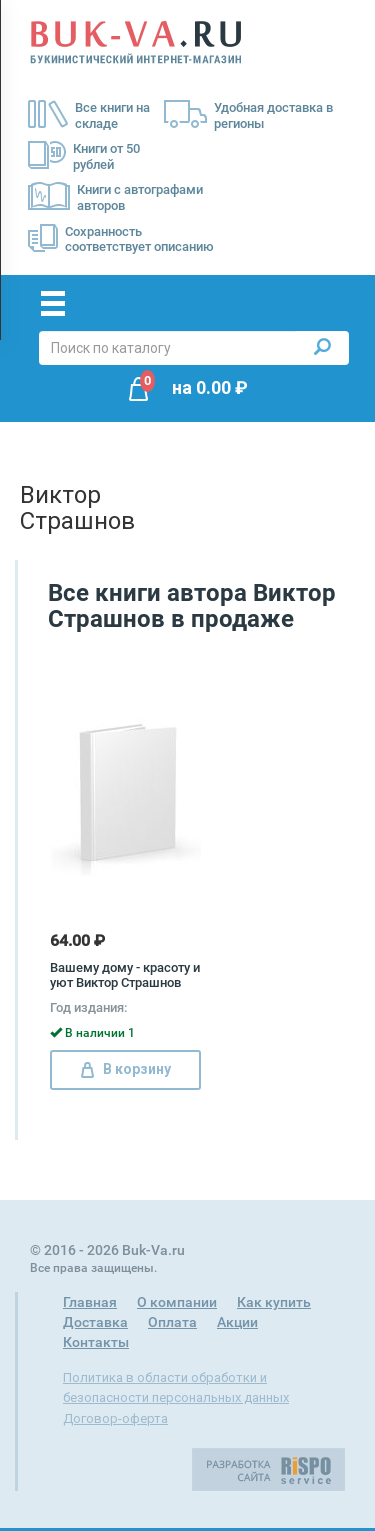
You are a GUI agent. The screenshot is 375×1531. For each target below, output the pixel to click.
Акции (237, 1322)
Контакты (96, 1342)
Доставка (95, 1322)
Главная (90, 1302)
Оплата (172, 1322)
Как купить (274, 1302)
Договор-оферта (115, 1418)
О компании (177, 1302)
